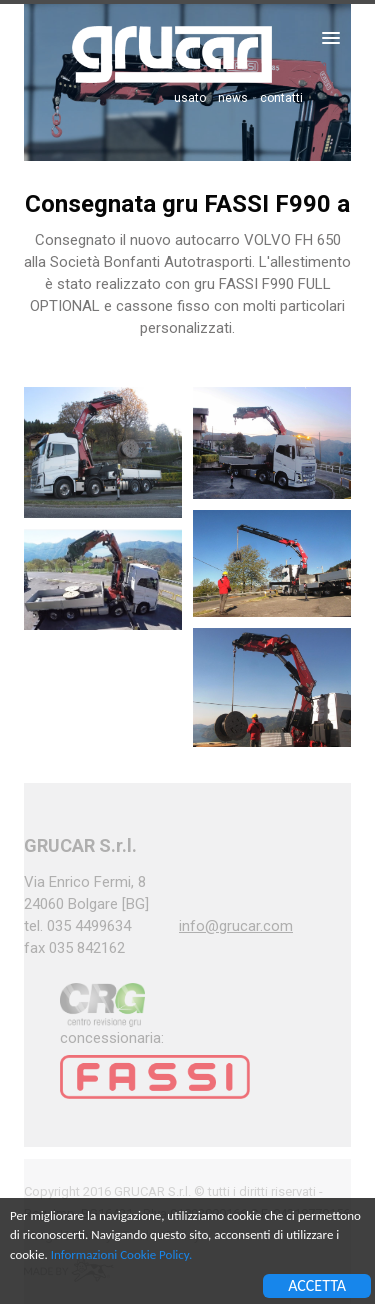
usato (190, 98)
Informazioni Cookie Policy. (121, 1254)
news (233, 98)
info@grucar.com (236, 926)
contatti (281, 98)
